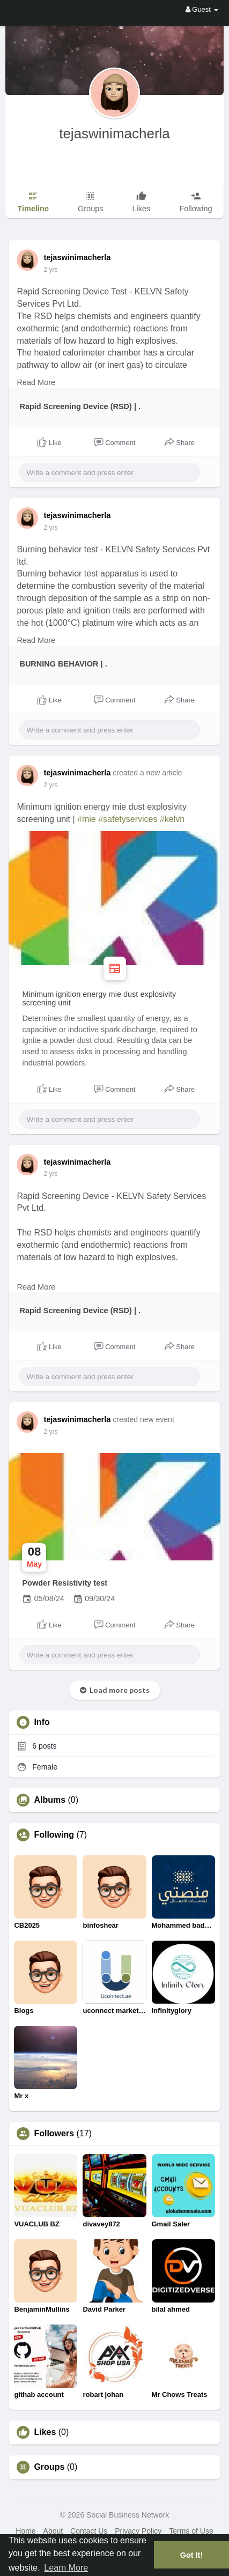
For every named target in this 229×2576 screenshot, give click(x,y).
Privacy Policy (138, 2531)
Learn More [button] (66, 2567)
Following (54, 1835)
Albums (49, 1800)
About (53, 2531)
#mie (86, 819)
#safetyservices (127, 819)
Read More (36, 382)
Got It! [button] (191, 2555)
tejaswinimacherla (114, 133)
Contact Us (88, 2531)
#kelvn (172, 819)
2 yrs (50, 269)
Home (25, 2531)
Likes (45, 2432)
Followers (54, 2133)
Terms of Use (191, 2531)
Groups (49, 2467)
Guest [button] (202, 9)
